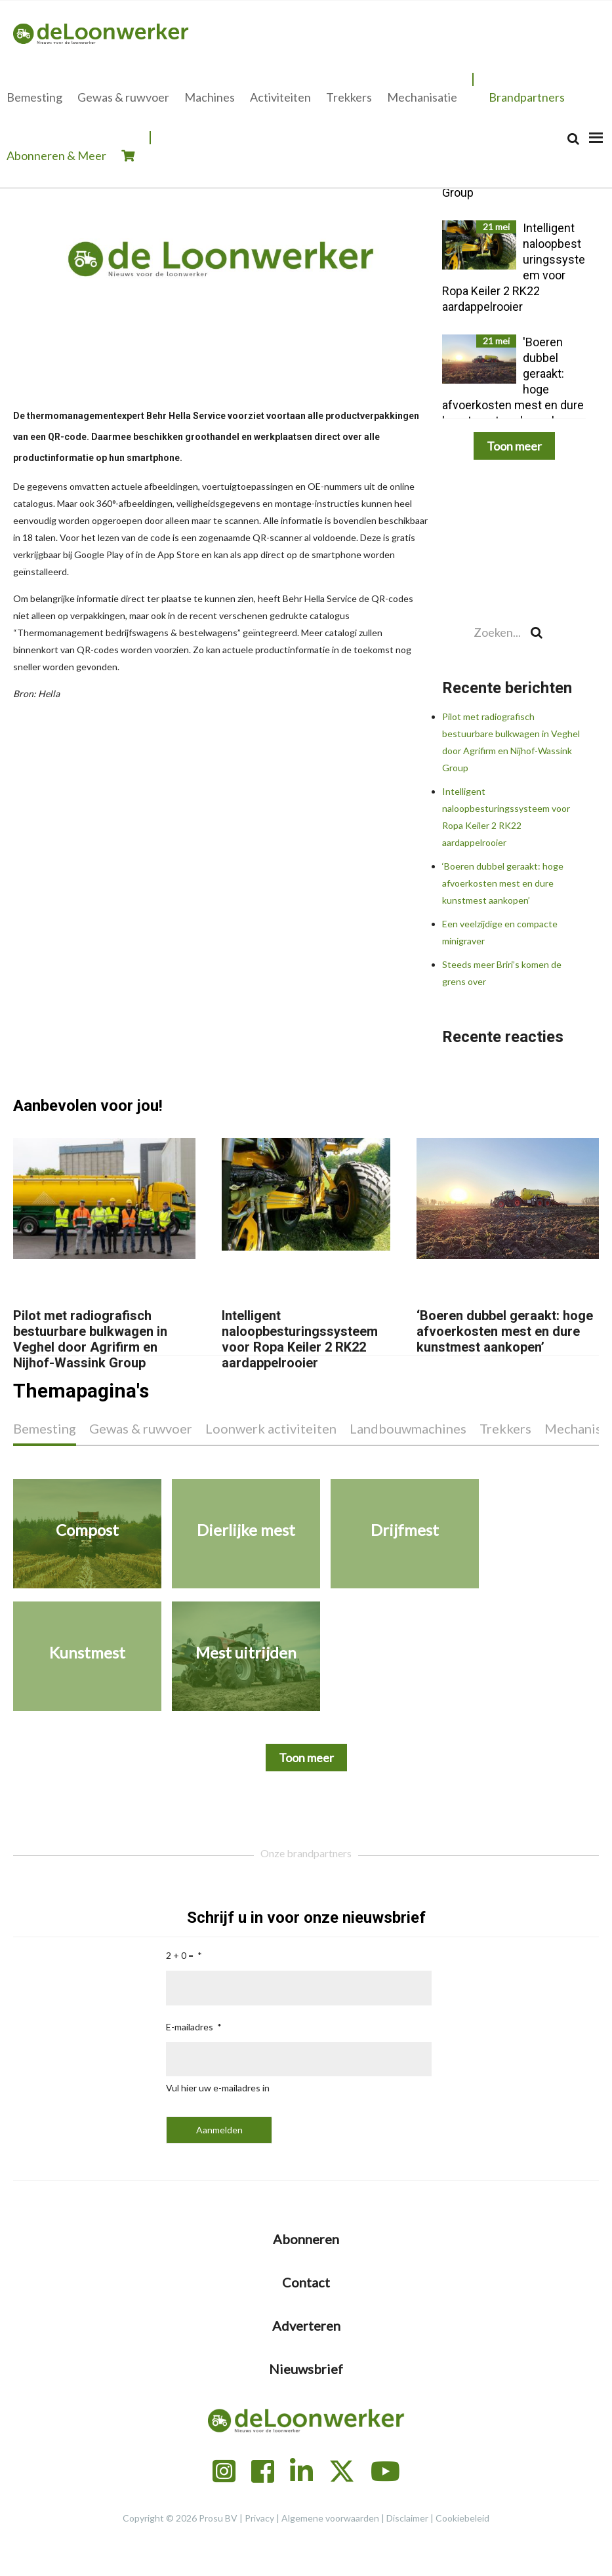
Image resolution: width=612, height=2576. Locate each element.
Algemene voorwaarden (330, 2518)
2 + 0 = (180, 1955)
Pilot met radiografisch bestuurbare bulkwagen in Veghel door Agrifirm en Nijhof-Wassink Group (90, 1339)
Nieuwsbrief (306, 2369)
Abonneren (306, 2239)
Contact (306, 2282)
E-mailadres (189, 2026)
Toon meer (514, 446)
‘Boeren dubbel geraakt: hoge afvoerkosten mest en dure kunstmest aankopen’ (502, 883)
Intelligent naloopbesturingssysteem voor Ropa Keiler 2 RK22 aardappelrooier (300, 1339)
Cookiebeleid (462, 2518)
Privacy (259, 2518)
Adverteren (306, 2325)
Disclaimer (407, 2518)
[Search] (573, 138)
